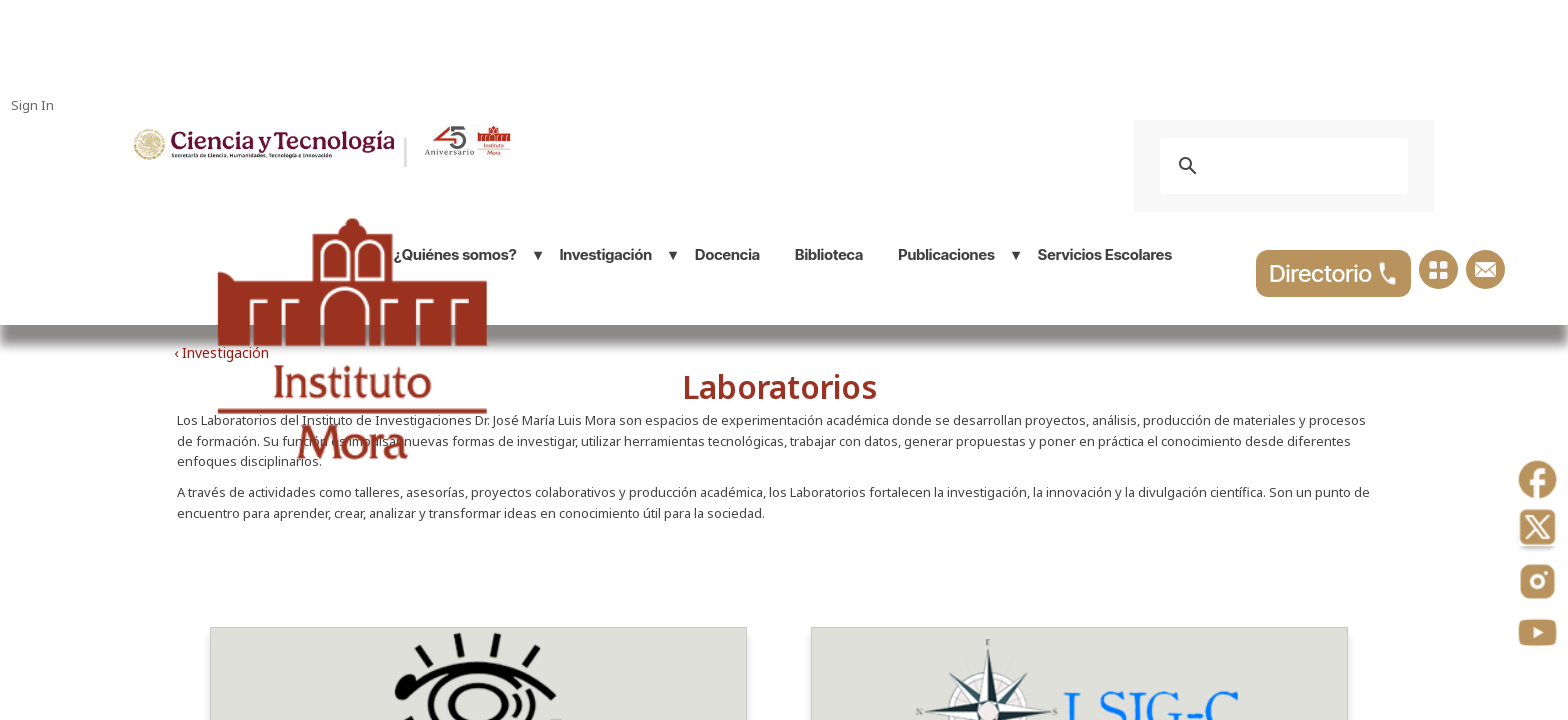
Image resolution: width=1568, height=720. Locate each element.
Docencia (727, 254)
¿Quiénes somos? (455, 254)
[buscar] (1281, 166)
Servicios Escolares (1105, 254)
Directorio (1333, 273)
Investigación (606, 254)
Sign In (32, 105)
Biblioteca (829, 254)
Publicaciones (946, 254)
